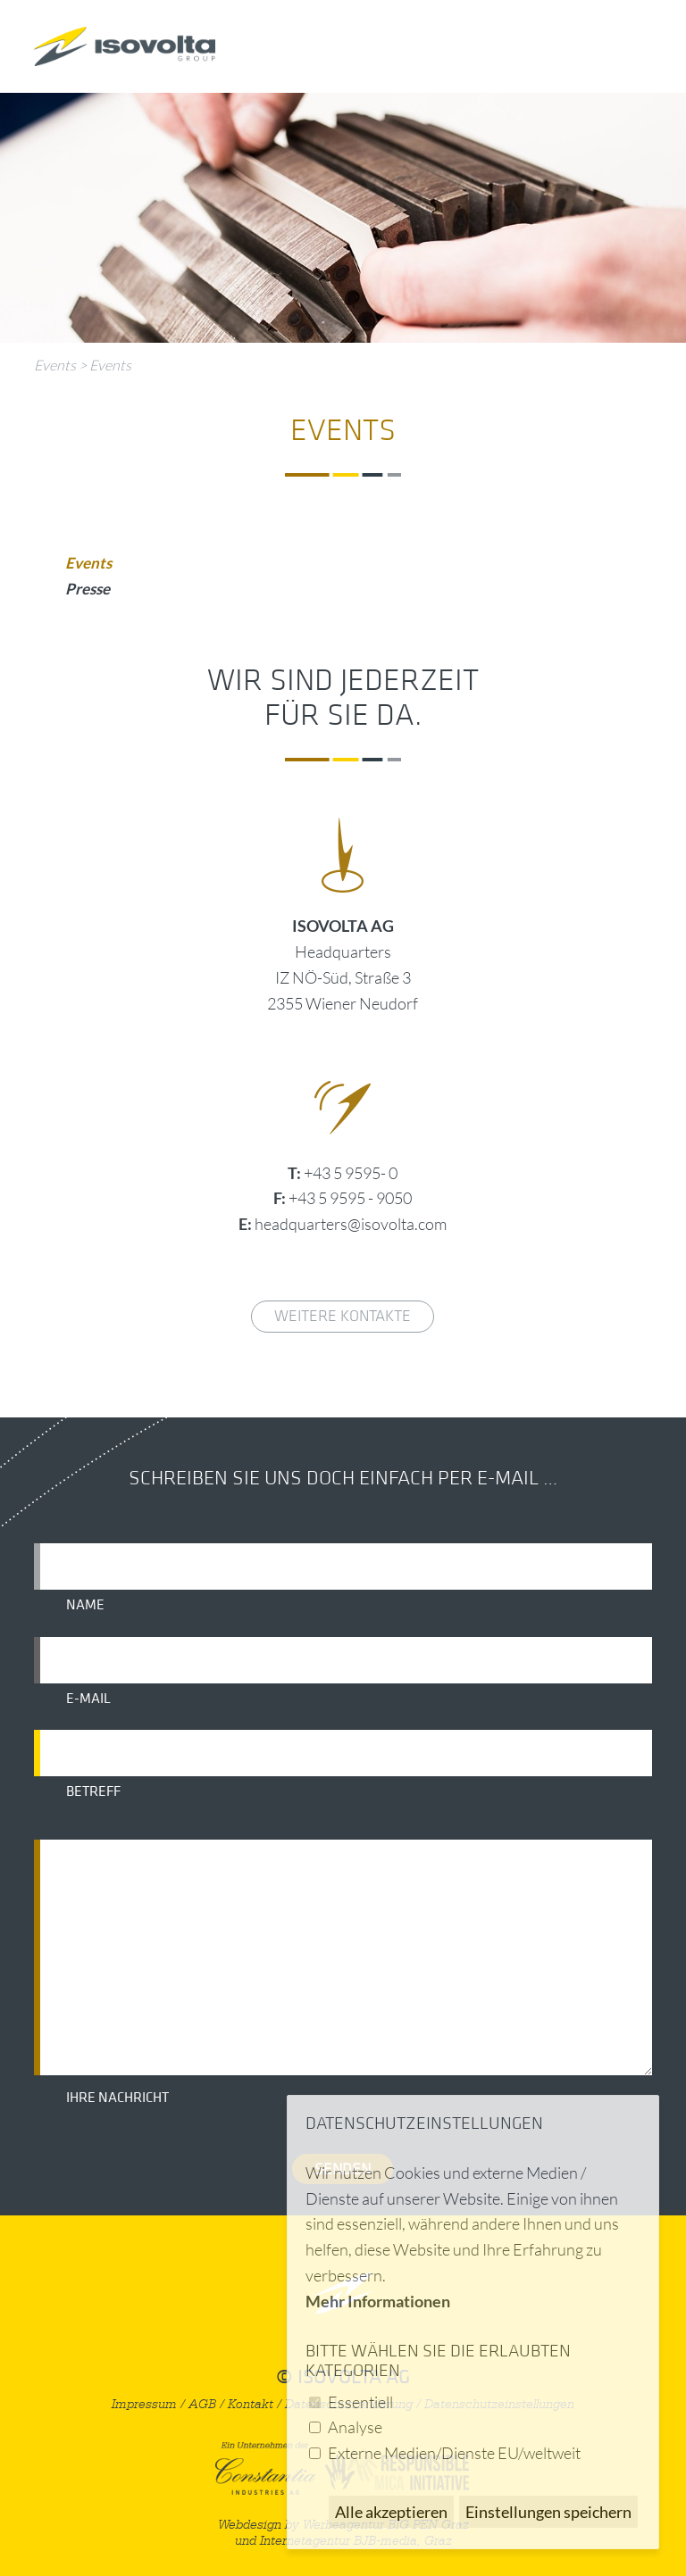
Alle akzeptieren (391, 2512)
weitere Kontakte (342, 1316)
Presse (87, 588)
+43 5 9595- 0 (350, 1173)
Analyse (355, 2427)
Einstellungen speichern (548, 2512)
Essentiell (360, 2402)
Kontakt (250, 2404)
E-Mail (88, 1699)
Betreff (93, 1791)
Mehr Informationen (377, 2301)
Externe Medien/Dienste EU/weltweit (454, 2453)
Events (55, 365)
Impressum (144, 2404)
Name (85, 1605)
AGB (202, 2404)
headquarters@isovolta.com (351, 1224)
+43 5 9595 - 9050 (350, 1198)
